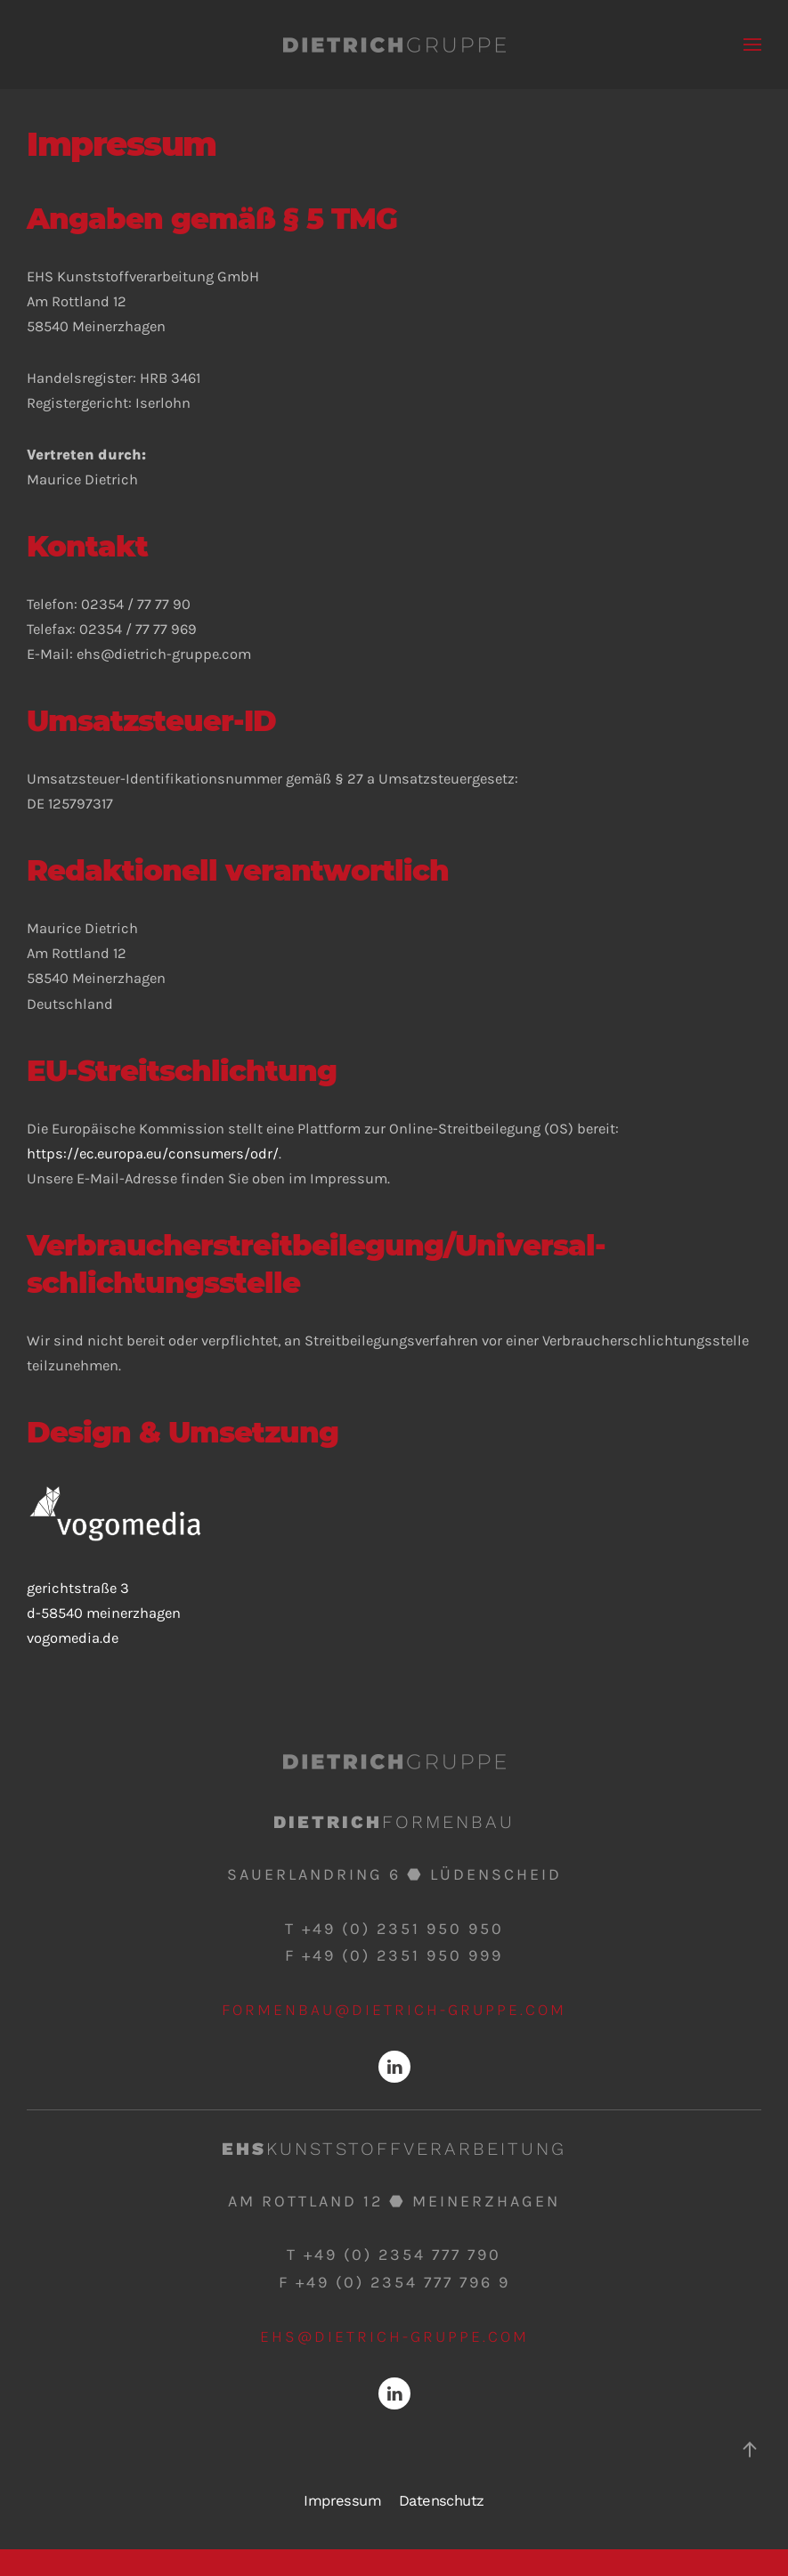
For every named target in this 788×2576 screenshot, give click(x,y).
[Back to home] (394, 44)
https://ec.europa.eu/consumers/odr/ (153, 1153)
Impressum (342, 2500)
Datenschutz (441, 2500)
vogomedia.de (72, 1637)
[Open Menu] (752, 44)
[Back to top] (749, 2449)
